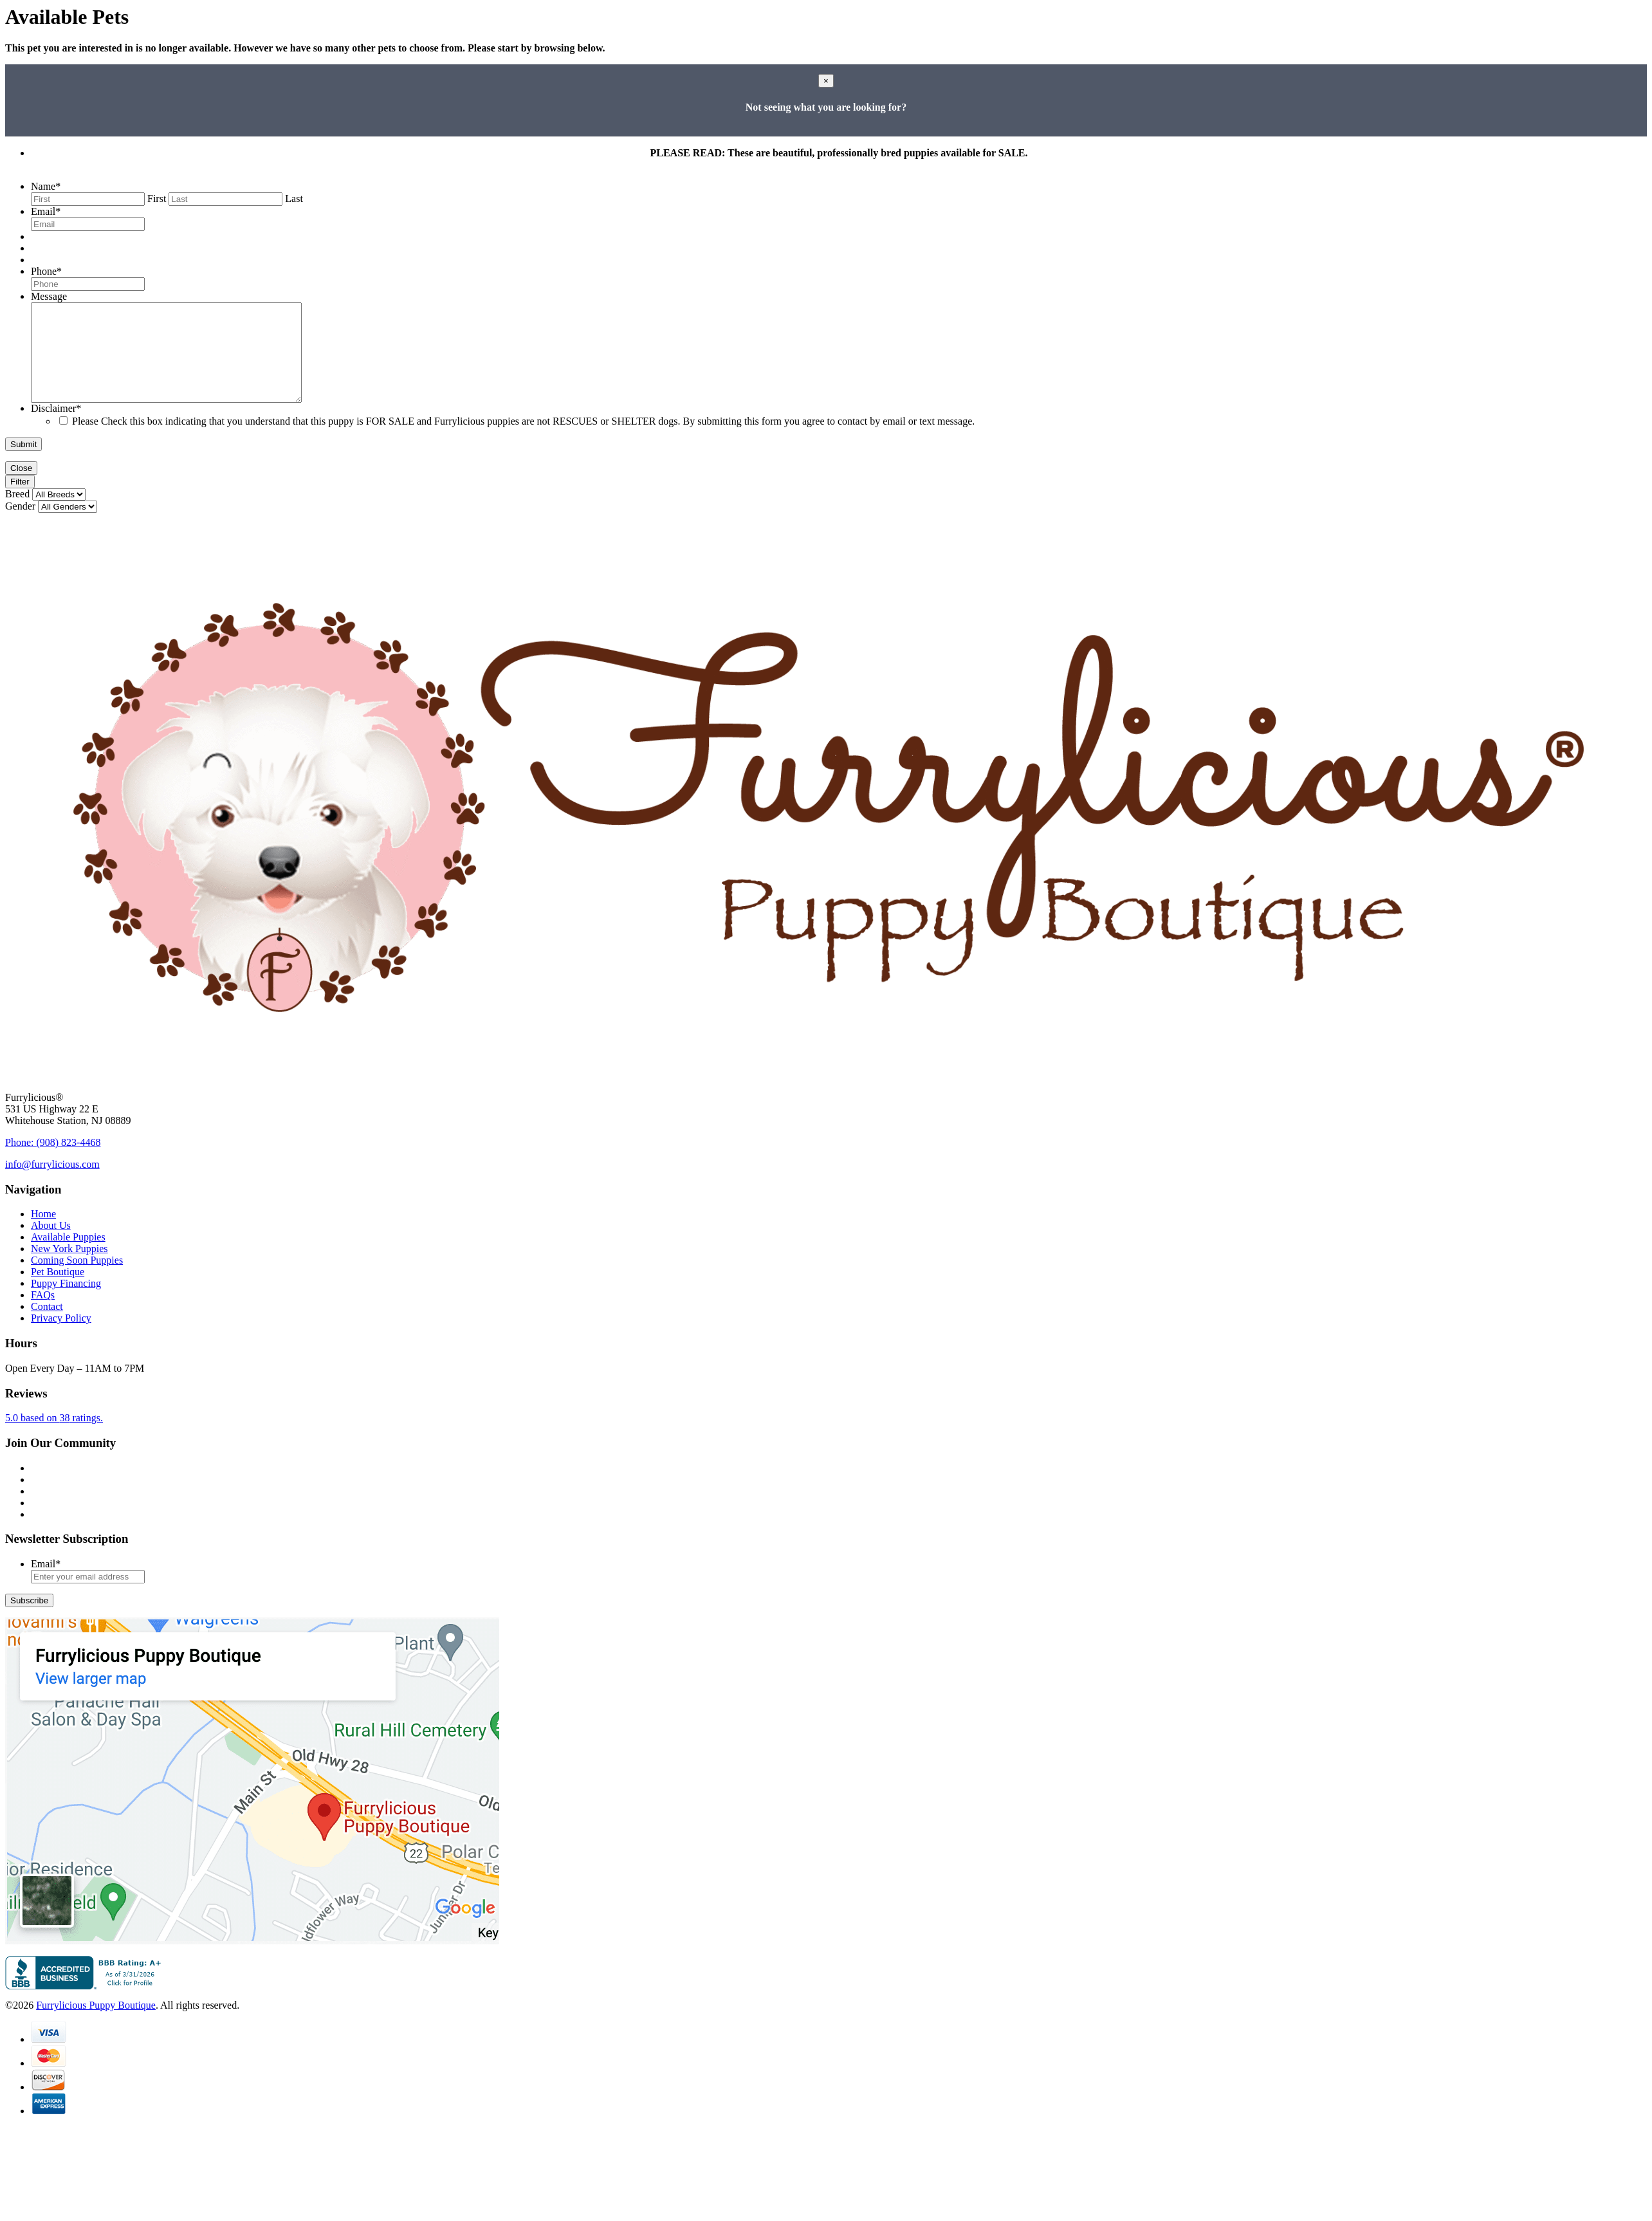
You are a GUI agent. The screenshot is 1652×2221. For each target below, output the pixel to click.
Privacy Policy (61, 1337)
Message (49, 296)
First (156, 198)
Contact (47, 1325)
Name (45, 186)
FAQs (43, 1314)
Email (45, 211)
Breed (17, 513)
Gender (20, 525)
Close (21, 487)
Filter (20, 501)
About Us (51, 1244)
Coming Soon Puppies (77, 1279)
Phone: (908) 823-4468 (52, 1161)
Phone (46, 271)
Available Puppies (68, 1256)
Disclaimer (56, 427)
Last (294, 198)
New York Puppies (69, 1267)
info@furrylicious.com (52, 1183)
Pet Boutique (57, 1291)
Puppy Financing (66, 1302)
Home (43, 1233)
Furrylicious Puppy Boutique (96, 2024)
